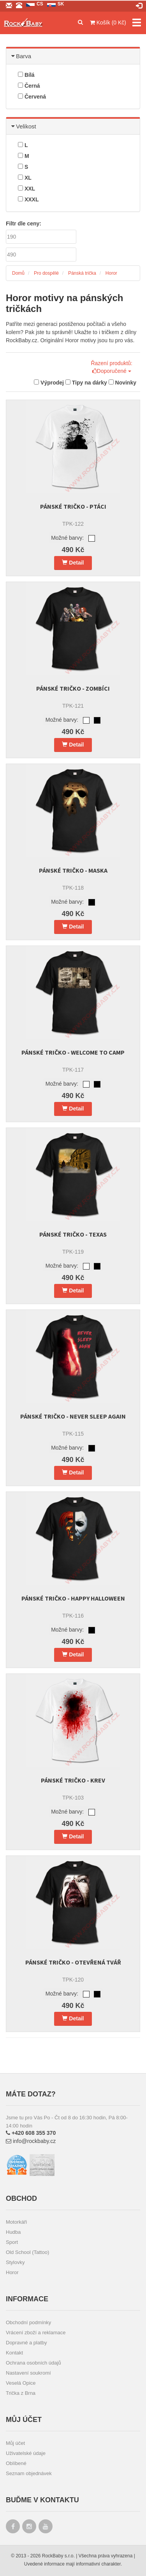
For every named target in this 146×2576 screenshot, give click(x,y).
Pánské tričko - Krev (73, 1780)
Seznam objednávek (29, 2473)
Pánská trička (82, 273)
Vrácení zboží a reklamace (35, 2332)
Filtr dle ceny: (23, 223)
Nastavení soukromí (28, 2373)
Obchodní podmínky (28, 2322)
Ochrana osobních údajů (33, 2363)
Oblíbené (16, 2463)
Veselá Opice (21, 2383)
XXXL (28, 199)
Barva (21, 56)
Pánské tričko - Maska (73, 870)
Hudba (13, 2232)
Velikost (24, 126)
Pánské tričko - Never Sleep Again (73, 1416)
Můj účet (15, 2443)
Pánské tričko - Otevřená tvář (73, 1962)
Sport (12, 2242)
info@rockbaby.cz (31, 2141)
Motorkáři (16, 2222)
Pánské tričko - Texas (73, 1234)
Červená (32, 97)
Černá (29, 86)
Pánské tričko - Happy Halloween (73, 1598)
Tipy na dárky (86, 382)
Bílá (26, 75)
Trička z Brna (20, 2393)
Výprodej (49, 382)
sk (61, 4)
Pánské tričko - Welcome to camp (73, 1052)
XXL (26, 188)
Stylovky (15, 2262)
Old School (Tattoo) (27, 2252)
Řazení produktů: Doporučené (111, 367)
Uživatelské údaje (26, 2453)
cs (40, 4)
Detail (73, 563)
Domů (18, 273)
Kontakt (14, 2353)
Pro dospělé (46, 273)
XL (25, 178)
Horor (111, 273)
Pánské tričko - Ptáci (73, 506)
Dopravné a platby (26, 2343)
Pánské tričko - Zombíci (73, 688)
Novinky (122, 382)
